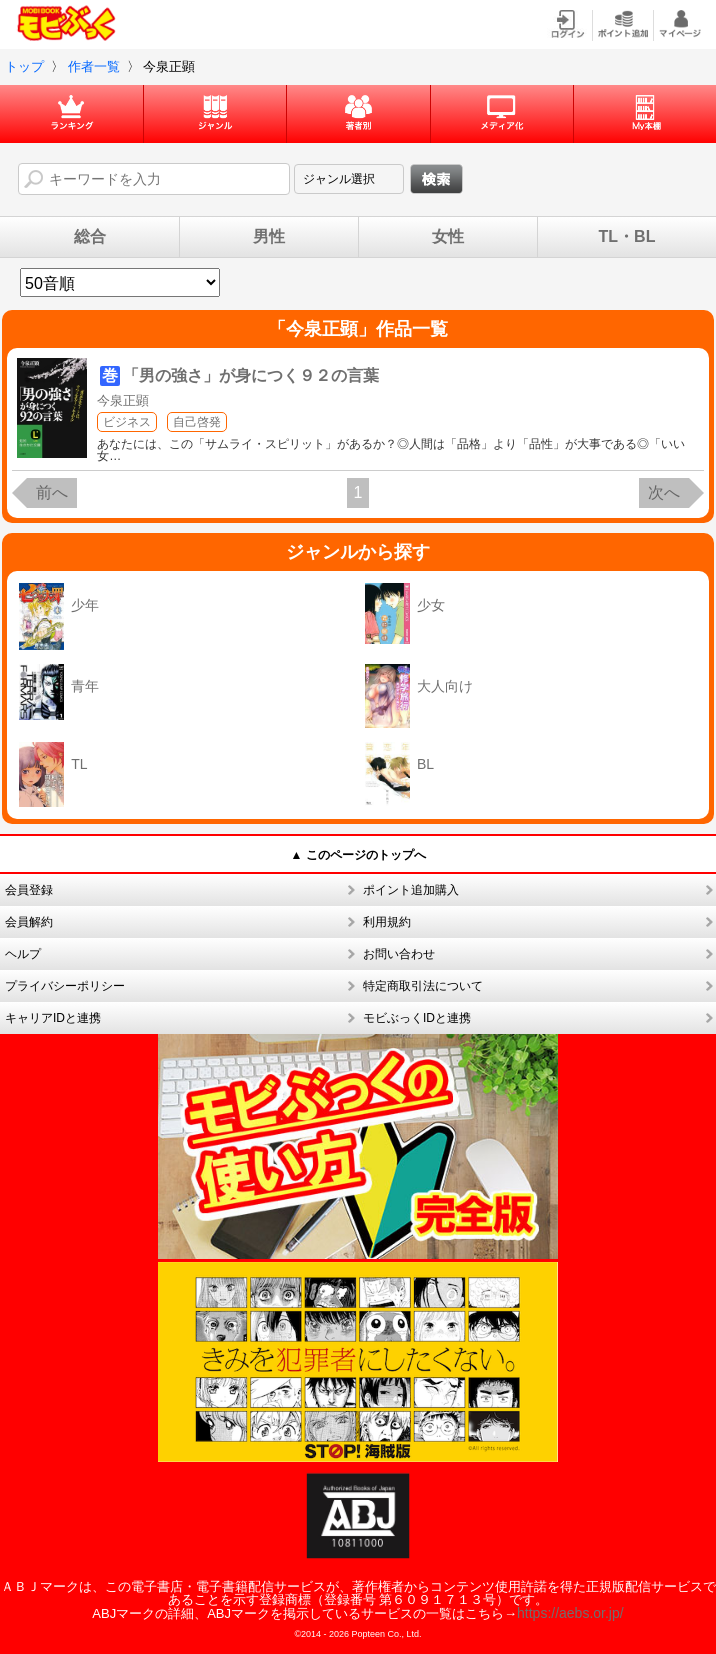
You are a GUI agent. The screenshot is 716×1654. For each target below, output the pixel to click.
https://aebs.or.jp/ (570, 1613)
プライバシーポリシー (65, 986)
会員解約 (29, 922)
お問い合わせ (399, 954)
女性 (448, 237)
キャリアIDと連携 (53, 1018)
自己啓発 (197, 422)
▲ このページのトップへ (357, 855)
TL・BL (627, 237)
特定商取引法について (423, 986)
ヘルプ (23, 954)
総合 (90, 237)
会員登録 (29, 890)
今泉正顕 (123, 400)
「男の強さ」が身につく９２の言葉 (251, 375)
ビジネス (127, 422)
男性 (269, 237)
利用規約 (387, 922)
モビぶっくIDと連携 (417, 1018)
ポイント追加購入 (411, 890)
